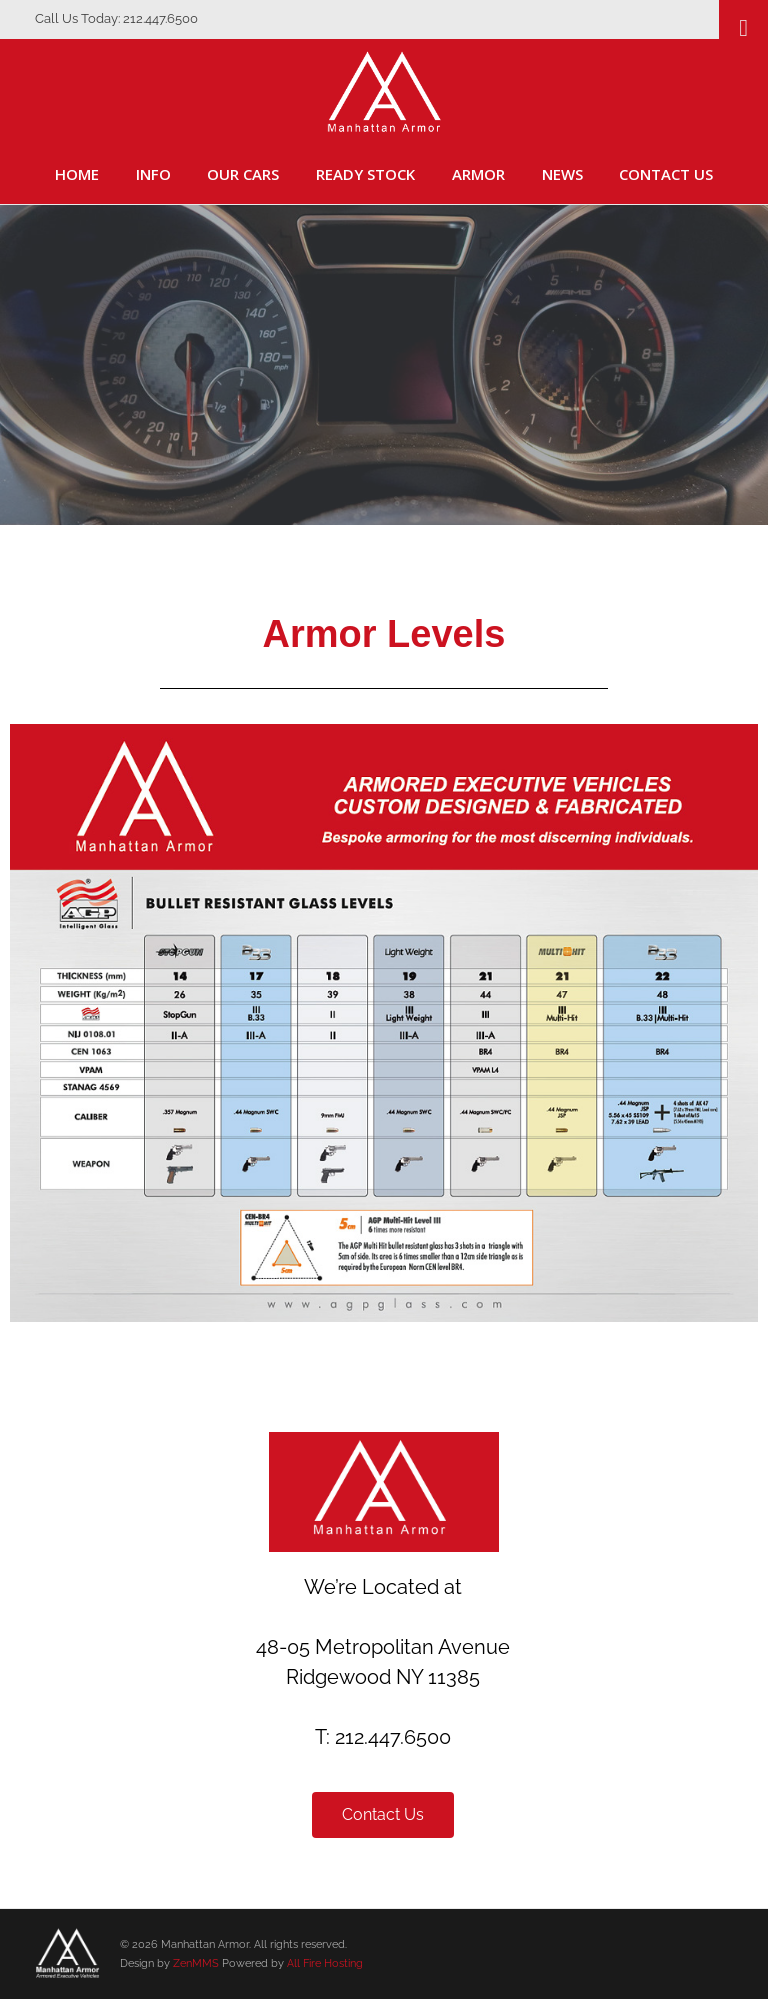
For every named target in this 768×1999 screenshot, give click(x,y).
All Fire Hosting (325, 1963)
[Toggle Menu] (743, 28)
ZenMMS (196, 1963)
